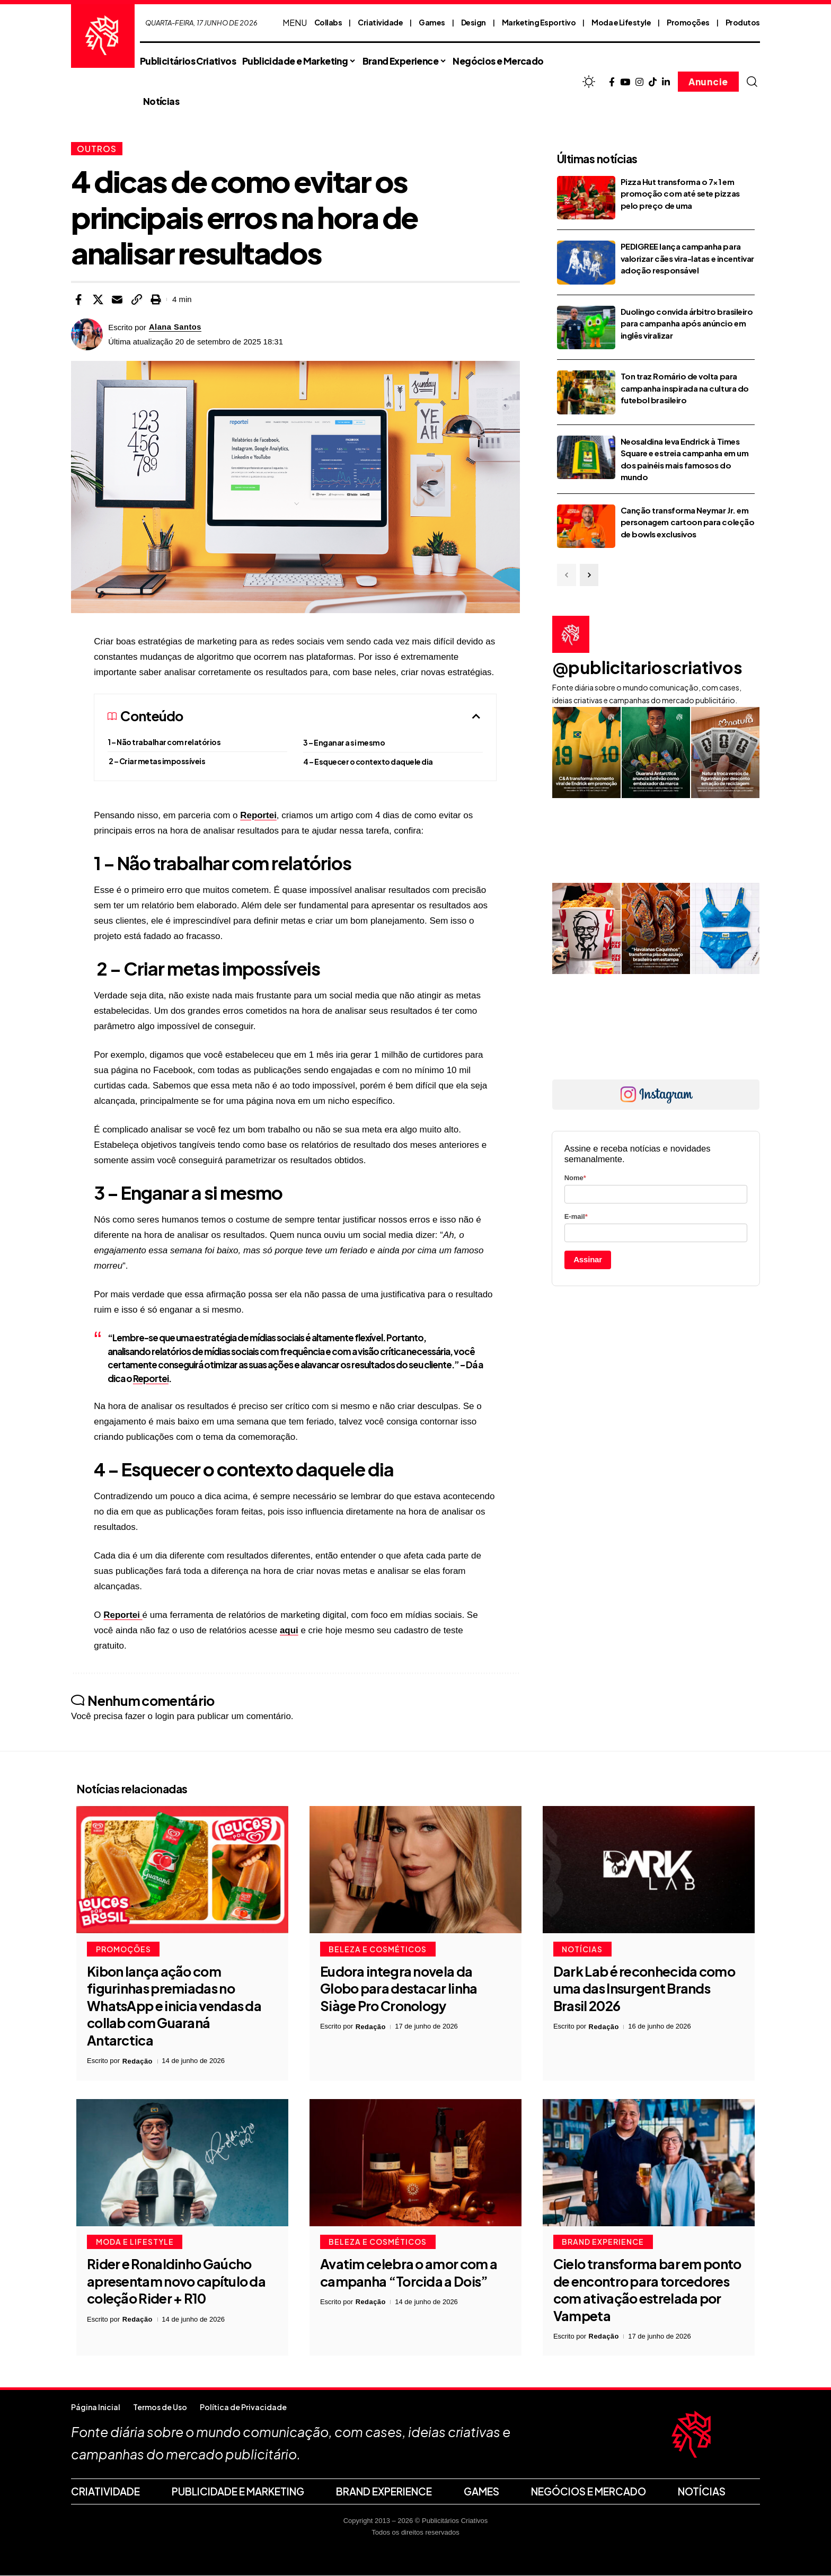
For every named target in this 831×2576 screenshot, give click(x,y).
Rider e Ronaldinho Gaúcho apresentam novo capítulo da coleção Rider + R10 (176, 2281)
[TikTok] (652, 82)
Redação (137, 2061)
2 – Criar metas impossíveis (156, 761)
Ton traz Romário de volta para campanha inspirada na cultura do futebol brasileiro (685, 388)
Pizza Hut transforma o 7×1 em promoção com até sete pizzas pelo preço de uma (680, 193)
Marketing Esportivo (539, 22)
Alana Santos (175, 327)
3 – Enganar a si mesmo (344, 742)
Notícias (582, 1949)
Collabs (328, 22)
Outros (97, 148)
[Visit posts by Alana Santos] (87, 334)
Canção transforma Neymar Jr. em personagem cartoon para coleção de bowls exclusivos (687, 522)
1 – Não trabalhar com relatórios (164, 742)
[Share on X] (98, 299)
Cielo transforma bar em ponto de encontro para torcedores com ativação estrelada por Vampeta (647, 2290)
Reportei (258, 815)
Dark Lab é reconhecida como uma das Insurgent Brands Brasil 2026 (644, 1988)
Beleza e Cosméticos (378, 1949)
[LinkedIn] (666, 82)
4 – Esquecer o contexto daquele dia (368, 761)
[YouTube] (625, 82)
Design (473, 22)
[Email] (117, 299)
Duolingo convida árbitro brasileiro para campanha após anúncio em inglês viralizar (687, 323)
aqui (289, 1630)
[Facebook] (611, 82)
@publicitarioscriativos (647, 667)
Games (432, 22)
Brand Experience (603, 2242)
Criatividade (380, 22)
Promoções (688, 22)
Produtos (743, 22)
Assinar (587, 1259)
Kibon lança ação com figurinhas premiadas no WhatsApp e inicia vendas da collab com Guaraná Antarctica (174, 2006)
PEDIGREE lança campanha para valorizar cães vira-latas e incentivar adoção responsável (687, 258)
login (164, 1717)
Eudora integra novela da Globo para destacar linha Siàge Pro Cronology (399, 1988)
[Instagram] (639, 82)
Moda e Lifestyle (621, 22)
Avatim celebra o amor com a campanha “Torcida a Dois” (408, 2273)
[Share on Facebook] (78, 299)
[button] (752, 82)
